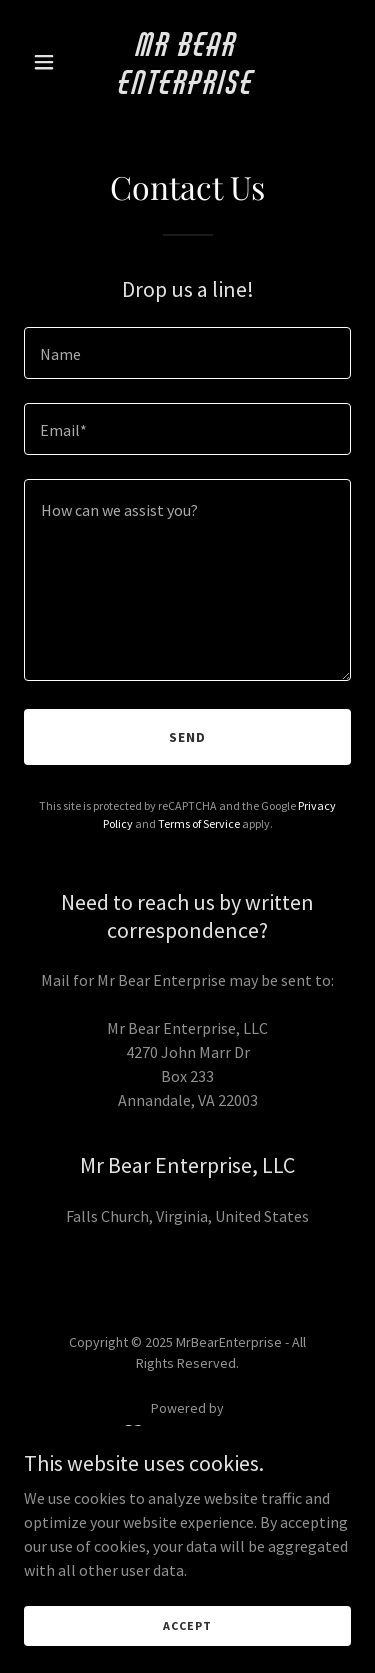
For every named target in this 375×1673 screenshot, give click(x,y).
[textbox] (187, 353)
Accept (187, 1625)
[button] (48, 62)
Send (187, 737)
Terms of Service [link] (199, 823)
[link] (187, 88)
